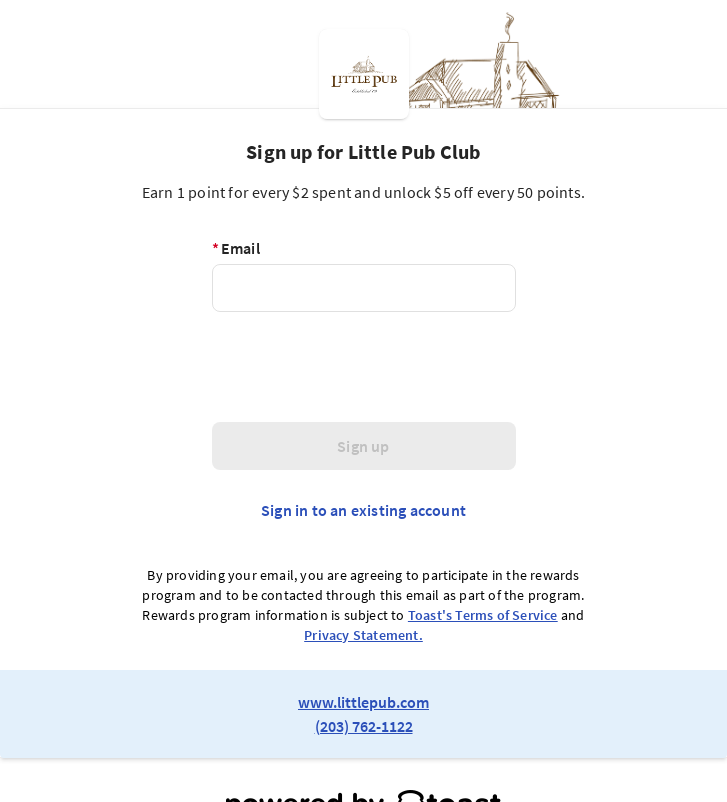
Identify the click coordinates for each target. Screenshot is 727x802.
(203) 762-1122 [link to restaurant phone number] (364, 726)
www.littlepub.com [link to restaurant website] (363, 702)
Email (236, 248)
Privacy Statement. (363, 635)
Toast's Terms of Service (483, 615)
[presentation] (364, 367)
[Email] (364, 288)
